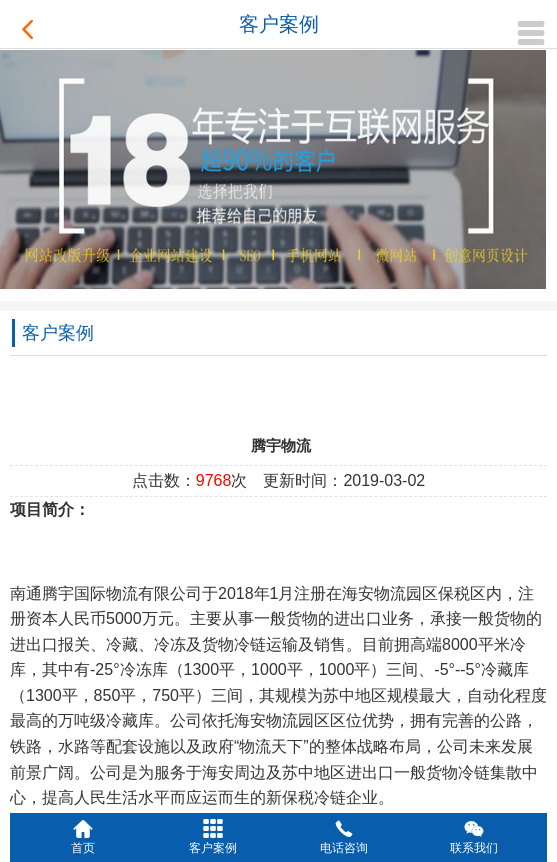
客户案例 (279, 24)
